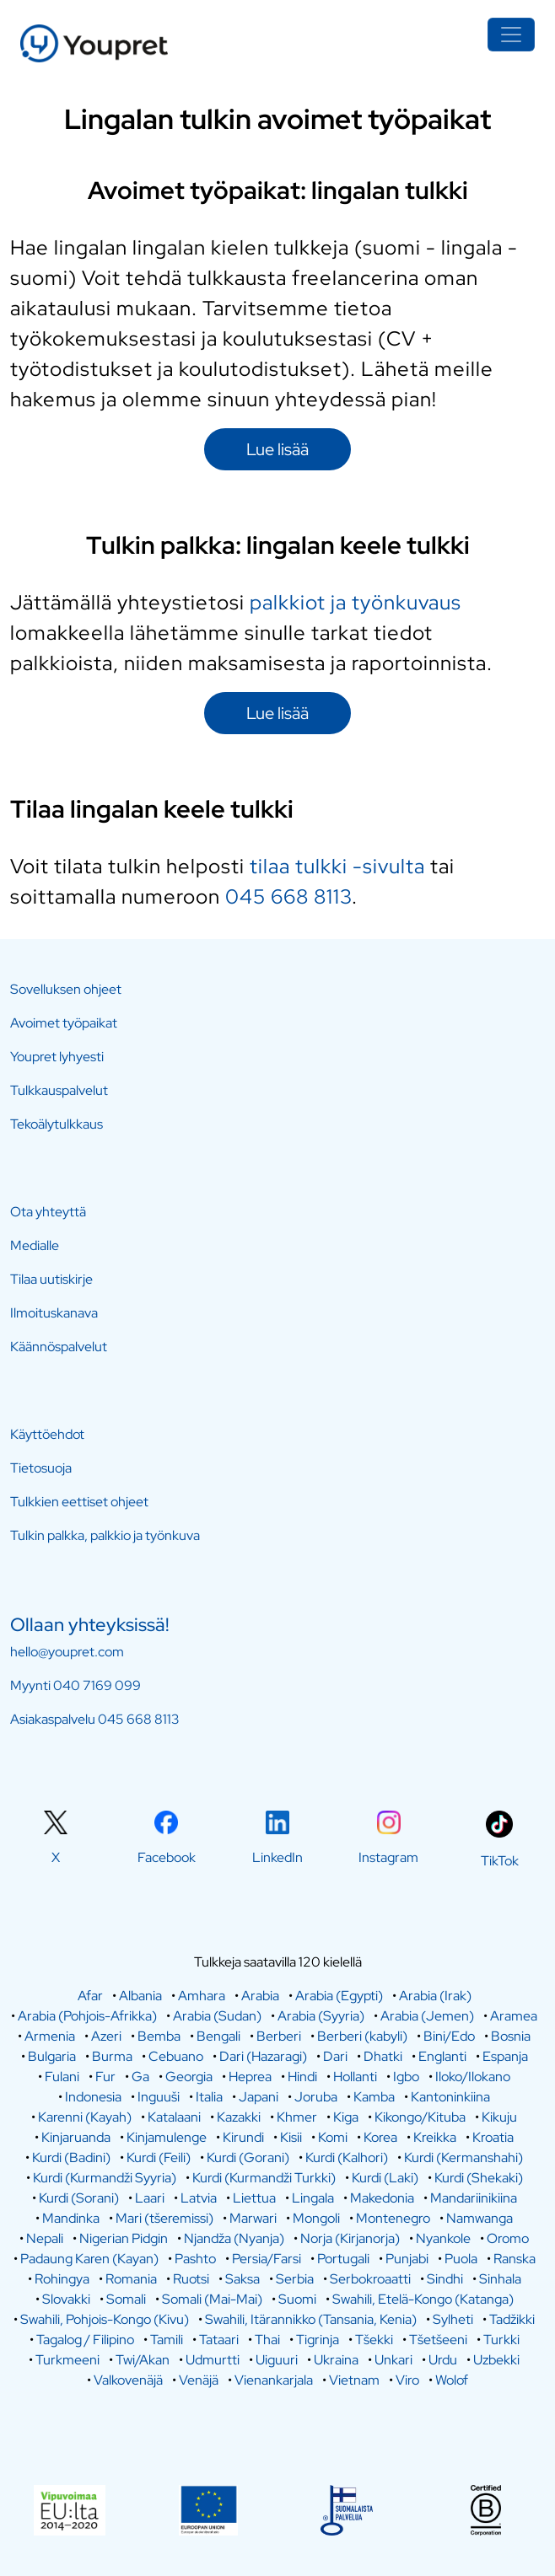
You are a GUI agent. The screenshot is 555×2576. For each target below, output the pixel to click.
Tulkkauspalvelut (59, 1090)
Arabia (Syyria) (321, 2016)
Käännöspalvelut (58, 1346)
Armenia (49, 2036)
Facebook (166, 1857)
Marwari (253, 2218)
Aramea (513, 2016)
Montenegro (393, 2218)
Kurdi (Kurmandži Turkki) (264, 2178)
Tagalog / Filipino (85, 2339)
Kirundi (243, 2137)
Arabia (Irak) (435, 1995)
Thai (267, 2339)
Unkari (393, 2360)
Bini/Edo (449, 2036)
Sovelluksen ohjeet (65, 989)
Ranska (514, 2258)
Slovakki (66, 2299)
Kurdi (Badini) (71, 2157)
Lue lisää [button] (277, 449)
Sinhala (500, 2279)
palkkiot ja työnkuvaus (355, 602)
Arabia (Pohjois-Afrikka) (87, 2016)
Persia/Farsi (266, 2258)
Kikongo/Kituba (420, 2117)
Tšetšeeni (438, 2339)
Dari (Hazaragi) (263, 2056)
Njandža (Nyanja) (234, 2238)
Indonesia (93, 2097)
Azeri (106, 2036)
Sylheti (453, 2319)
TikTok (500, 1861)
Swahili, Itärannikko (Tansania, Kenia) (311, 2319)
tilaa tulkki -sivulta (337, 866)
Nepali (44, 2238)
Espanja (505, 2056)
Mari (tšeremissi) (164, 2218)
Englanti (442, 2056)
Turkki (501, 2339)
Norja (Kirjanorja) (350, 2238)
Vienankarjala (273, 2380)
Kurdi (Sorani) (79, 2198)
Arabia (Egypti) (339, 1995)
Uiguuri (277, 2360)
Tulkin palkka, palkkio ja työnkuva (105, 1535)
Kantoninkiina (450, 2097)
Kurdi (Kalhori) (346, 2157)
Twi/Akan (143, 2360)
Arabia (260, 1995)
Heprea (250, 2076)
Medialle (34, 1245)
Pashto (195, 2258)
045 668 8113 (288, 896)
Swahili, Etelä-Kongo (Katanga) (423, 2299)
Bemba (159, 2036)
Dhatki (383, 2056)
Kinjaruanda (75, 2137)
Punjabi (406, 2258)
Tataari (219, 2339)
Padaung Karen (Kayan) (89, 2258)
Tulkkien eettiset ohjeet (79, 1502)
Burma (112, 2056)
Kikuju (499, 2117)
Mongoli (316, 2218)
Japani (258, 2097)
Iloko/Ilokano (472, 2076)
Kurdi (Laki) (385, 2178)
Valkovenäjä (128, 2380)
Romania (131, 2279)
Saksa (242, 2279)
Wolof (451, 2380)
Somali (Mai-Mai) (212, 2299)
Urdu (442, 2360)
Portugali (343, 2258)
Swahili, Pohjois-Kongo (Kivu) (104, 2319)
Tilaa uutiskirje (51, 1279)
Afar (90, 1995)
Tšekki (374, 2339)
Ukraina (336, 2360)
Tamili (166, 2339)
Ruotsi (191, 2279)
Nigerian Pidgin (123, 2238)
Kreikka (434, 2137)
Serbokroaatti (370, 2279)
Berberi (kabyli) (362, 2036)
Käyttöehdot (47, 1434)
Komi (333, 2137)
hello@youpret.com (67, 1652)
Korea (380, 2137)
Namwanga (479, 2218)
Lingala (313, 2198)
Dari (335, 2056)
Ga (140, 2076)
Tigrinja (317, 2339)
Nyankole (443, 2238)
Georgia (189, 2076)
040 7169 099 (97, 1685)
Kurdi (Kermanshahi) (463, 2157)
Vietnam (354, 2380)
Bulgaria (52, 2056)
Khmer (297, 2117)
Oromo (508, 2238)
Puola (461, 2258)
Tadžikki (512, 2319)
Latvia (199, 2198)
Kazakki (239, 2117)
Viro (407, 2380)
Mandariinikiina (473, 2198)
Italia (209, 2097)
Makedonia (382, 2198)
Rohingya (62, 2279)
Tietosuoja (41, 1468)
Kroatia (493, 2137)
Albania (140, 1995)
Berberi (278, 2036)
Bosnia (511, 2036)
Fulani (62, 2076)
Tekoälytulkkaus (56, 1124)
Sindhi (445, 2279)
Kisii (291, 2137)
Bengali (218, 2036)
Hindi (302, 2076)
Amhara (201, 1995)
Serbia (295, 2279)
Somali (126, 2299)
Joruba (315, 2097)
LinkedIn (277, 1857)
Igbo (406, 2076)
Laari (149, 2198)
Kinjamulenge (167, 2137)
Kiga (345, 2117)
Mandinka (71, 2218)
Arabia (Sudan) (217, 2016)
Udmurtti (213, 2360)
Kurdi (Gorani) (248, 2157)
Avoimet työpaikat (63, 1023)
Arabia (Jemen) (427, 2016)
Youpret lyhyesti (57, 1056)
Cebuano (175, 2056)
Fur (105, 2076)
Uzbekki (496, 2360)
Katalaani (174, 2117)
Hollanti (355, 2076)
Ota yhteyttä (48, 1212)
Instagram (388, 1857)
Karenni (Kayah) (85, 2117)
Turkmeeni (67, 2360)
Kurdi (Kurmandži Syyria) (104, 2178)
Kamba (374, 2097)
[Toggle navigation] (511, 34)
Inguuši (158, 2097)
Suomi (297, 2299)
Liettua (254, 2198)
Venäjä (198, 2380)
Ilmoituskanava (54, 1313)
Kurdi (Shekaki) (478, 2178)
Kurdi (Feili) (159, 2157)
